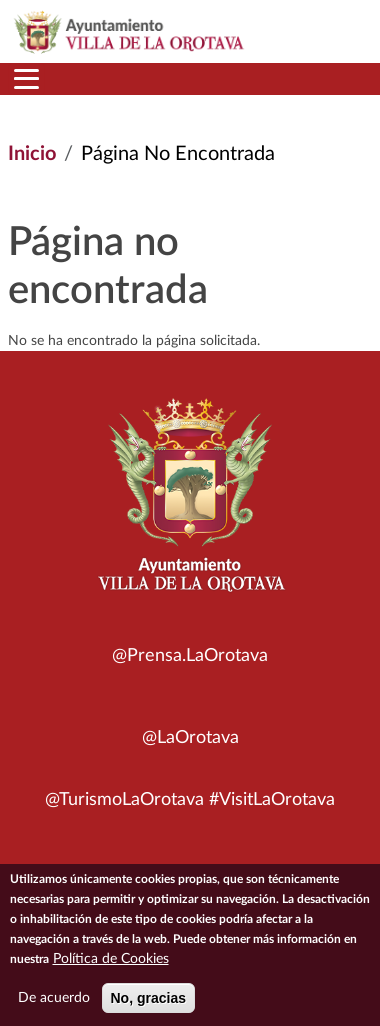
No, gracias (148, 1007)
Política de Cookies (111, 968)
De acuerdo (54, 1007)
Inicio (32, 154)
